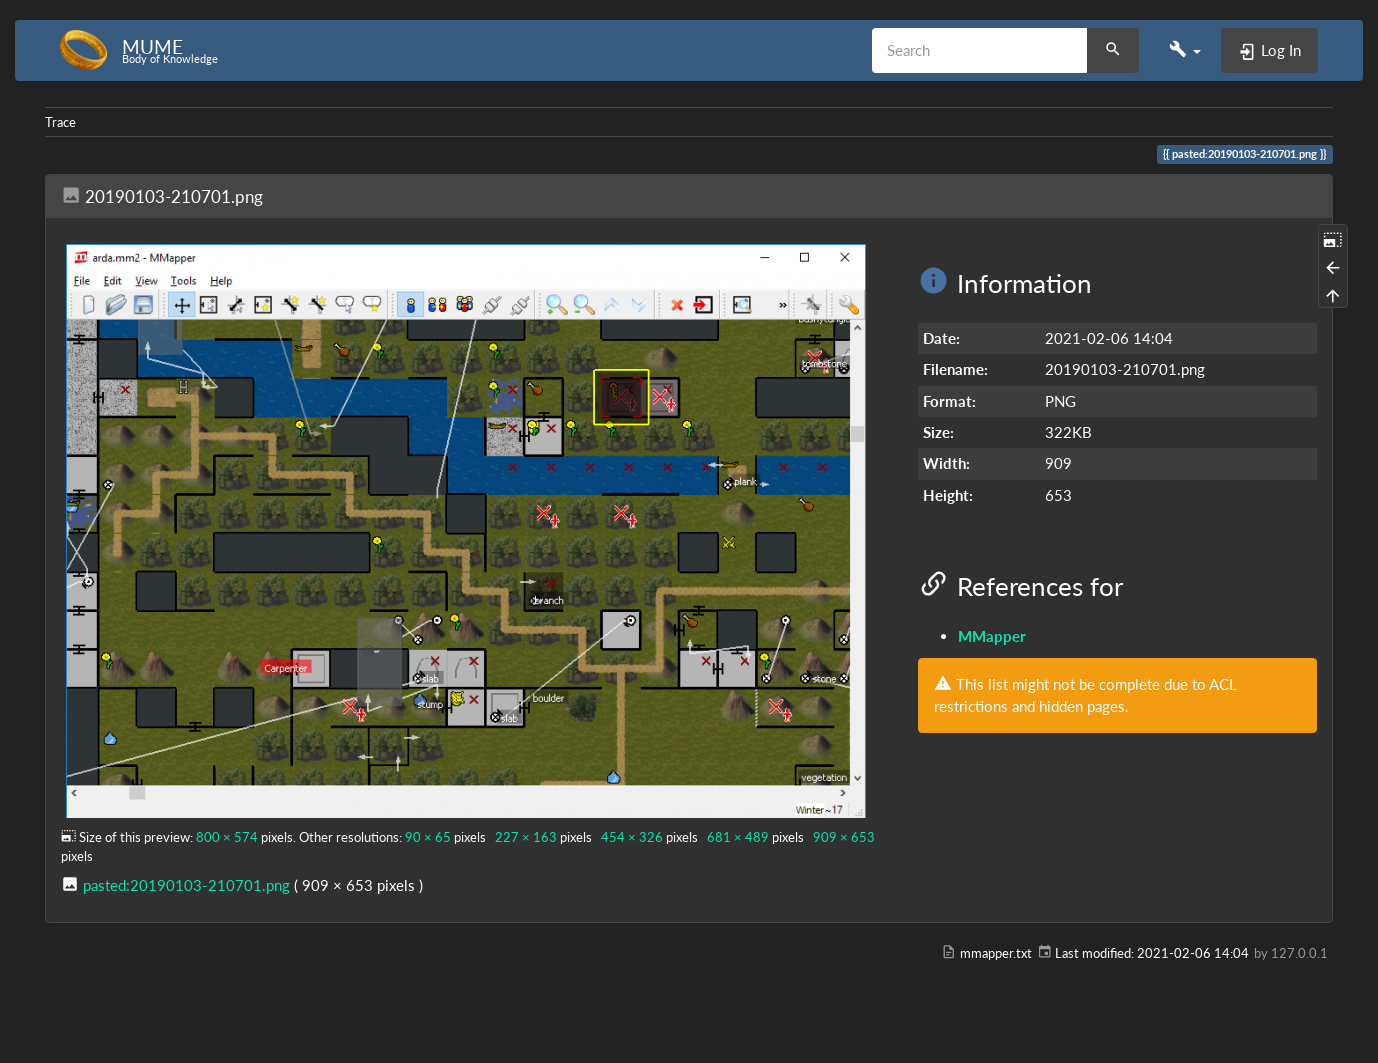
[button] (1185, 50)
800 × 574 (227, 837)
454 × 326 (632, 837)
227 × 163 (526, 837)
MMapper (992, 636)
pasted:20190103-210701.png (186, 885)
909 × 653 (844, 837)
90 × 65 (428, 837)
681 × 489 (738, 837)
